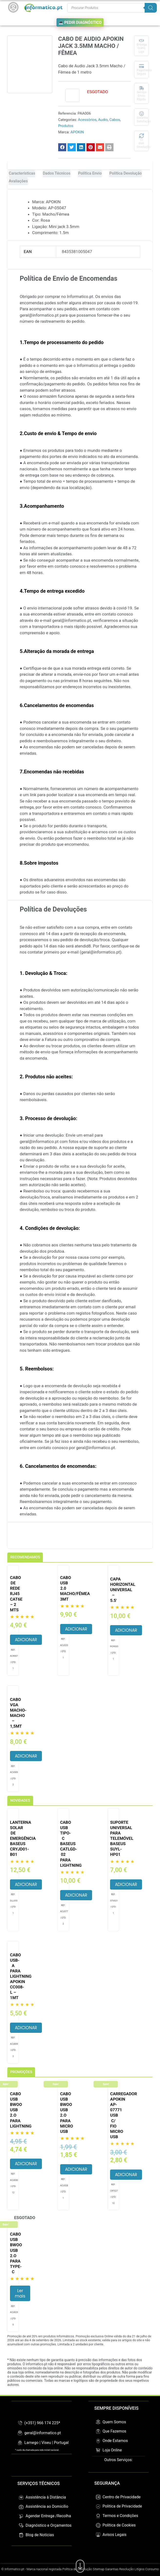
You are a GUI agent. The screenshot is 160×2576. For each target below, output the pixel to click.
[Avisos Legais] (98, 2534)
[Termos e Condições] (98, 2515)
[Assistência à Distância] (21, 2497)
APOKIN (77, 132)
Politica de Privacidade (122, 2506)
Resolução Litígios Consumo (139, 2569)
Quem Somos (114, 2422)
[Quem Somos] (98, 2422)
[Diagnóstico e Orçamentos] (21, 2525)
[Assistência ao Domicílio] (21, 2506)
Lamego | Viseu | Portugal (46, 2442)
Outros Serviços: (118, 2460)
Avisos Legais (114, 2534)
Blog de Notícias (40, 2534)
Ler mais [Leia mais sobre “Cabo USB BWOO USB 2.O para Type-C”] (20, 2293)
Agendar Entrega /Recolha (48, 2515)
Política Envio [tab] (90, 173)
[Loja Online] (98, 2450)
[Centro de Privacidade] (98, 2496)
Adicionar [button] (26, 1640)
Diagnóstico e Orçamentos (49, 2525)
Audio (103, 120)
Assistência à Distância (46, 2497)
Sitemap (98, 2569)
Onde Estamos (115, 2440)
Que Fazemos (114, 2431)
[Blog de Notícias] (21, 2534)
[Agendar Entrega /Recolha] (21, 2516)
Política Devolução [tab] (125, 173)
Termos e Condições (120, 2515)
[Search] (151, 8)
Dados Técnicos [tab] (57, 173)
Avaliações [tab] (18, 181)
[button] (62, 147)
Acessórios (87, 120)
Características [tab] (22, 173)
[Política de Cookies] (98, 2525)
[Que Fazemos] (98, 2431)
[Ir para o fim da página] (80, 2564)
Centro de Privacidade (122, 2496)
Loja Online (112, 2450)
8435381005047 (77, 251)
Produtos (65, 126)
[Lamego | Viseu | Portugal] (20, 2443)
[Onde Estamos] (98, 2441)
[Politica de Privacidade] (98, 2506)
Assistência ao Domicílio (47, 2506)
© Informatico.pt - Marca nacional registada (31, 2569)
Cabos (114, 120)
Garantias (112, 2569)
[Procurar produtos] (112, 8)
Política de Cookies (119, 2525)
